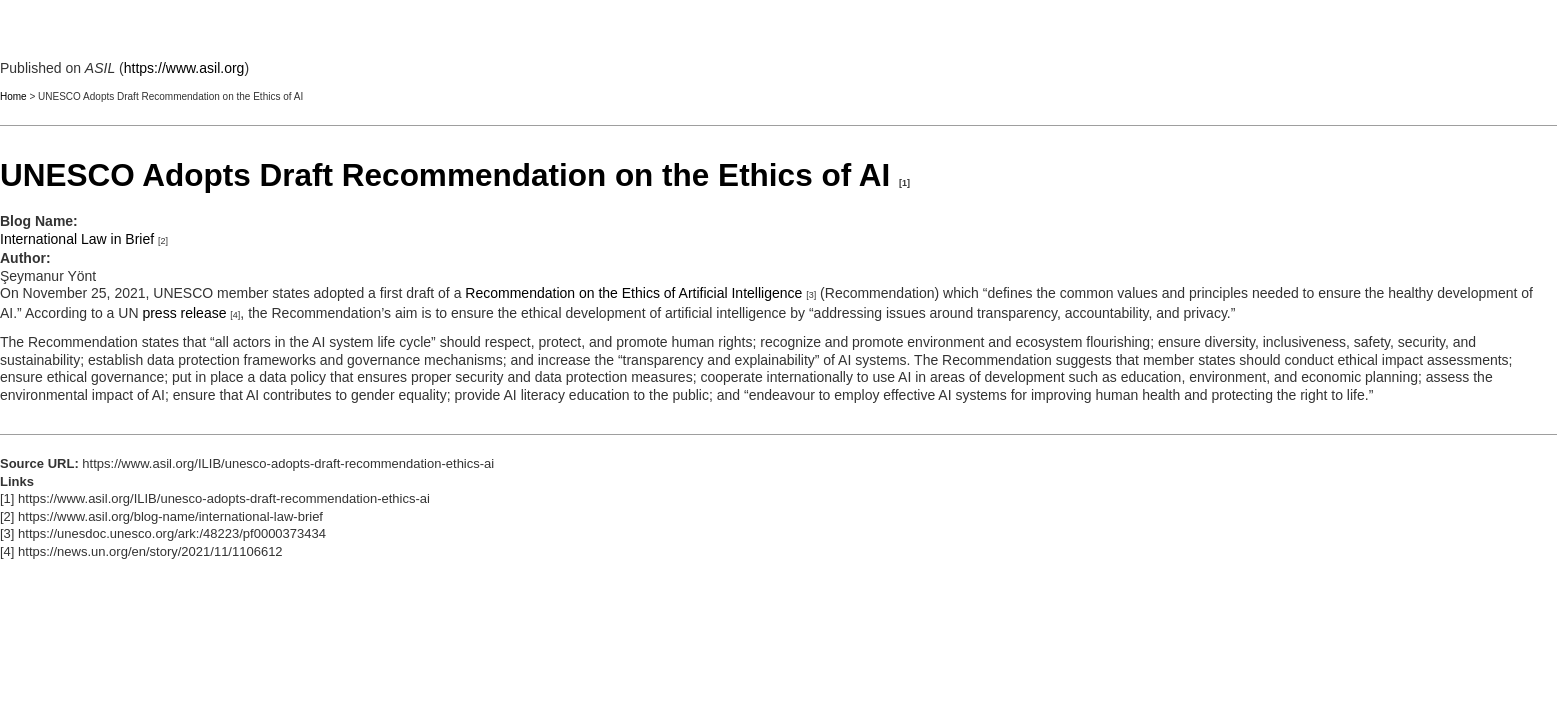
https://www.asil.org (184, 68)
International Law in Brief (77, 239)
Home (13, 96)
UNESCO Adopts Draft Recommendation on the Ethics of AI (445, 175)
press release (184, 313)
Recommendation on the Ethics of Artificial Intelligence (633, 293)
